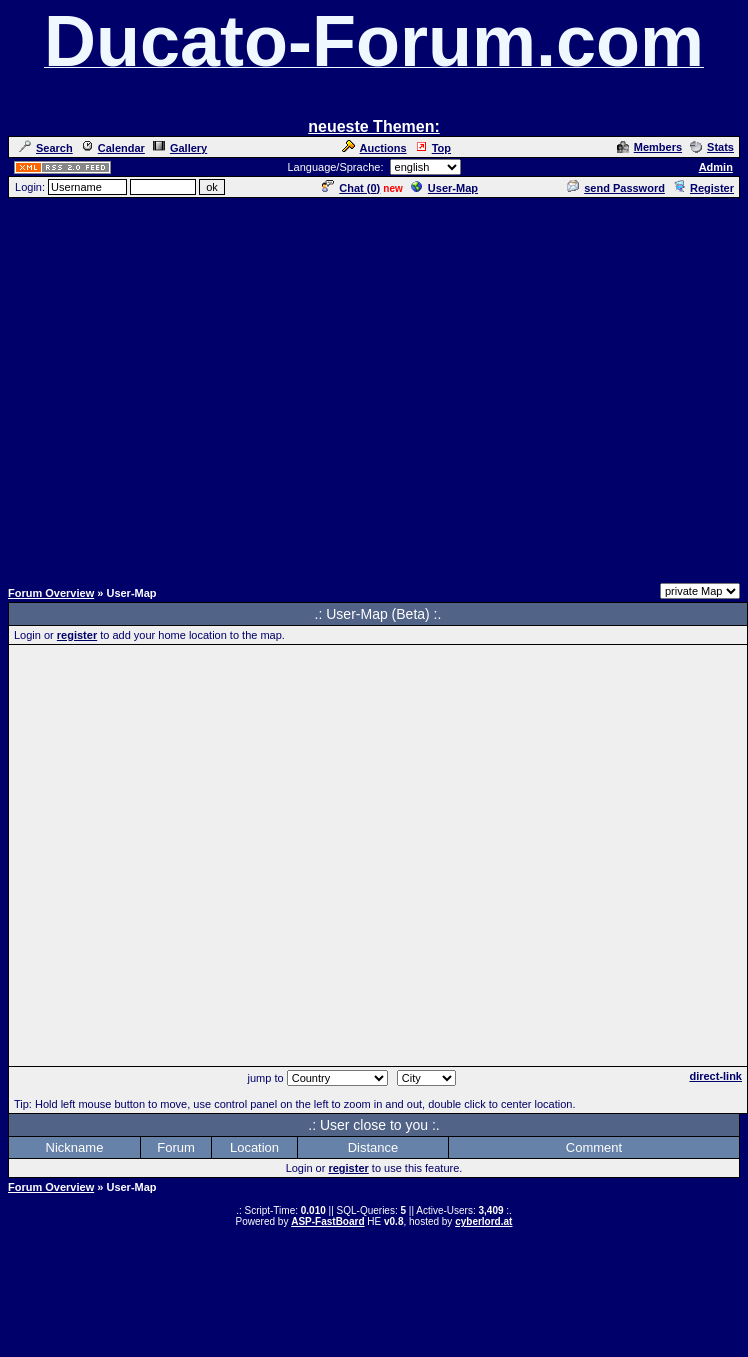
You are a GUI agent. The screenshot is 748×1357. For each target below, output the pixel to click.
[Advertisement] (187, 387)
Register (703, 188)
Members (649, 147)
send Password (616, 188)
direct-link (715, 1076)
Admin (716, 167)
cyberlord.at (483, 1221)
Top (433, 148)
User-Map (444, 188)
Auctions (374, 148)
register (77, 635)
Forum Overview (51, 593)
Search (46, 148)
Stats (712, 147)
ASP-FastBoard (327, 1221)
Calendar (113, 148)
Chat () (351, 188)
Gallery (180, 148)
